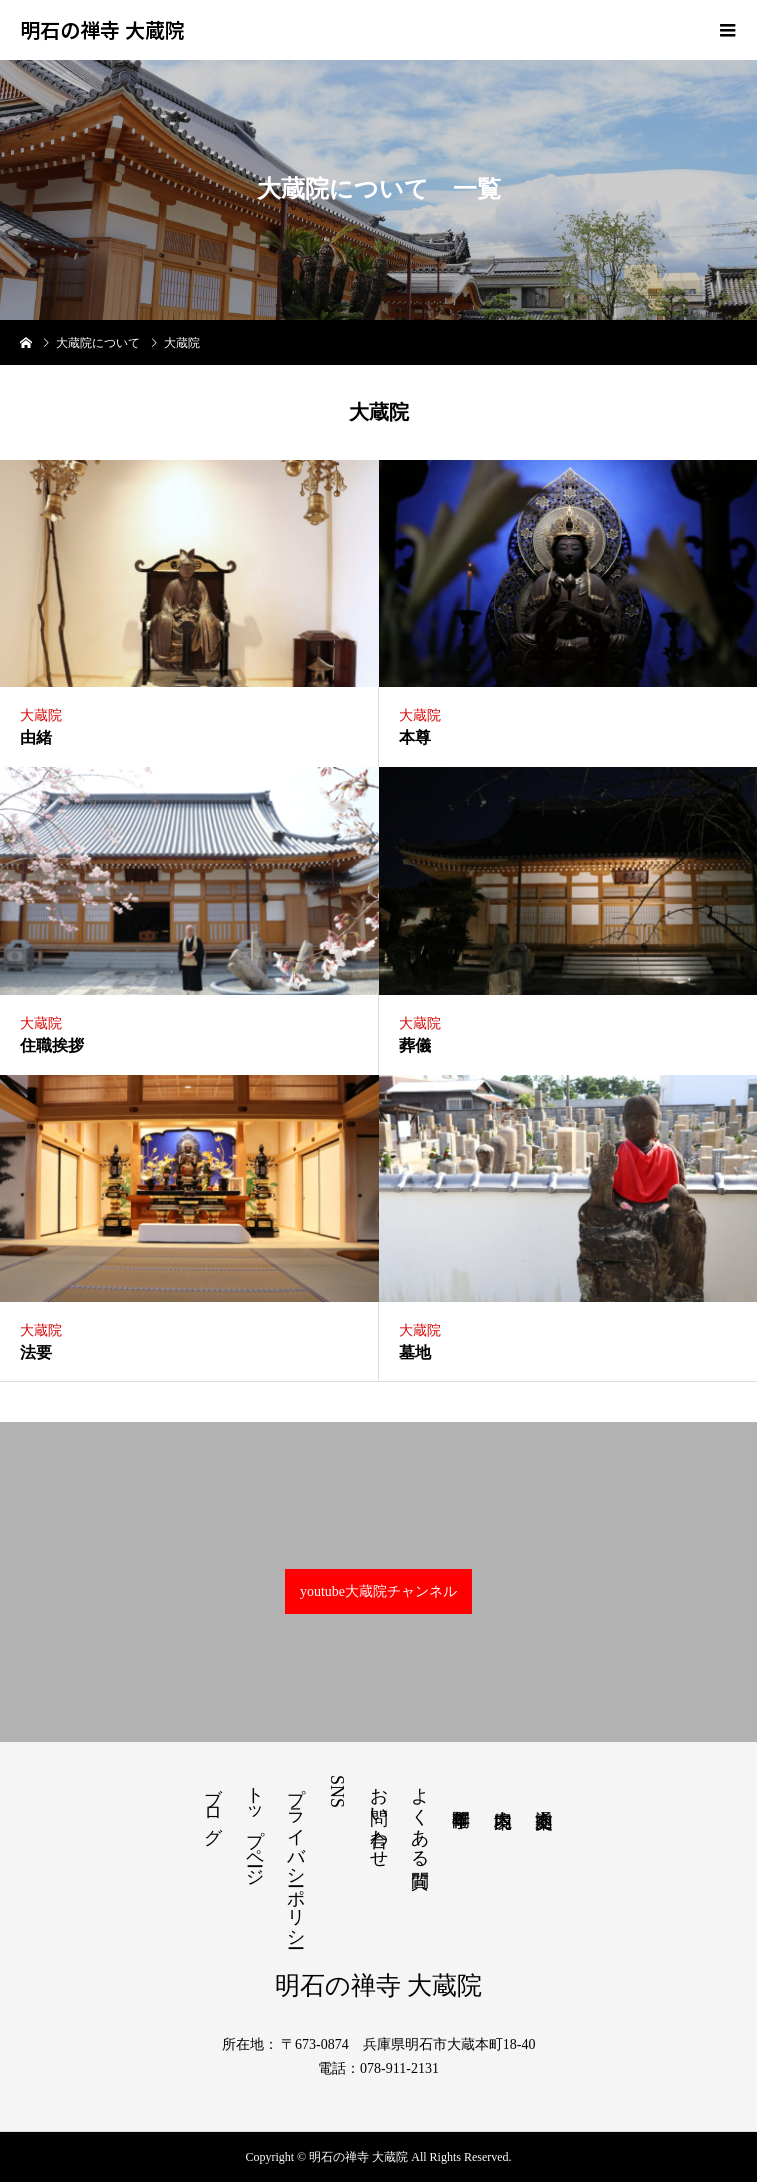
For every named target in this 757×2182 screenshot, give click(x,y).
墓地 (415, 1352)
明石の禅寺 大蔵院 (102, 30)
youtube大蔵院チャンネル (378, 1591)
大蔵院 (41, 715)
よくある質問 (420, 1816)
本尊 (415, 737)
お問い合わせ (379, 1817)
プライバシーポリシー (296, 1857)
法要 (36, 1352)
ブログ (213, 1805)
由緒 (36, 737)
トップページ (255, 1826)
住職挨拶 (52, 1045)
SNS (337, 1791)
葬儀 (415, 1045)
